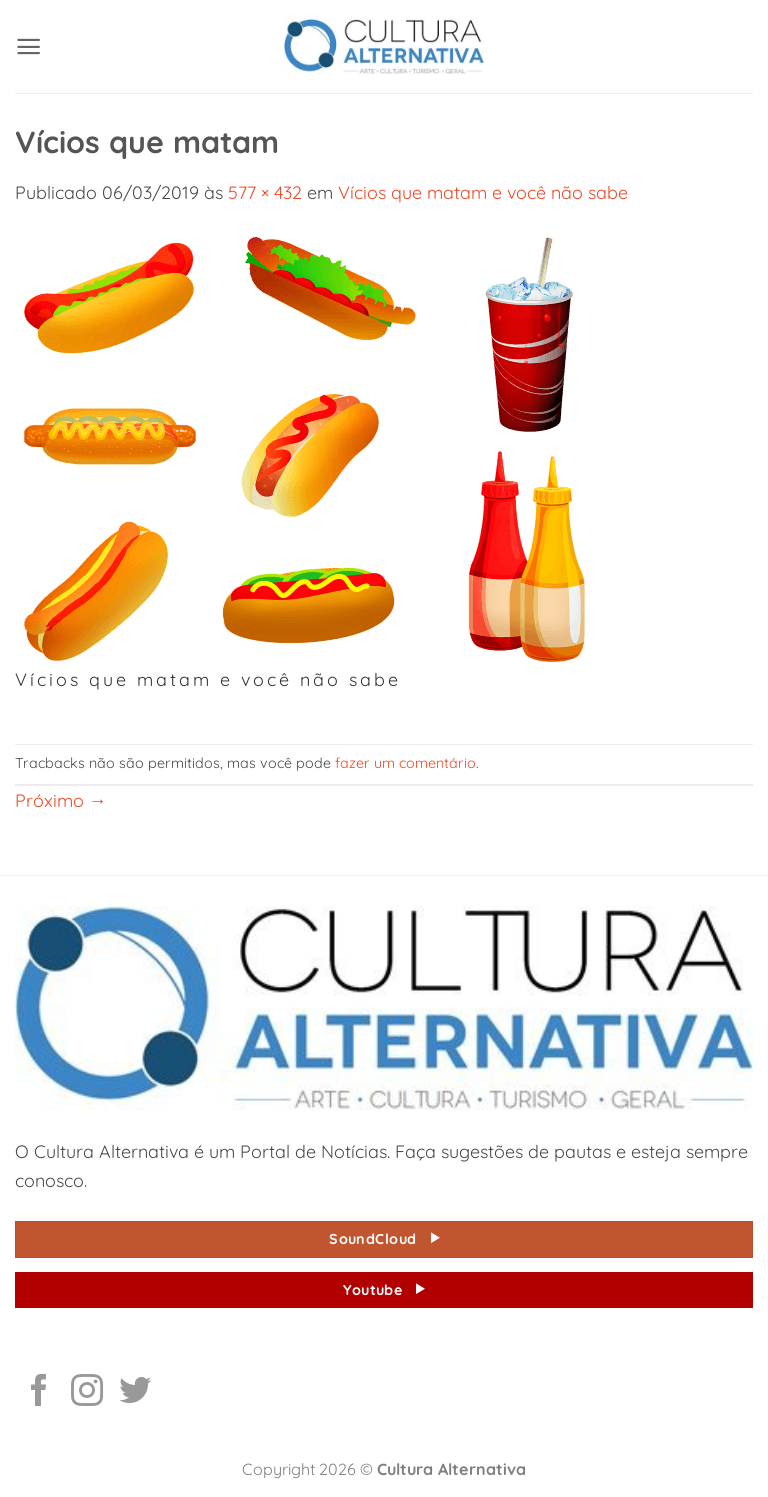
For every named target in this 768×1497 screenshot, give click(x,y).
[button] (28, 46)
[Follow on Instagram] (87, 1393)
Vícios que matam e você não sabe (483, 192)
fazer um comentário (405, 763)
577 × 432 (265, 192)
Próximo (61, 800)
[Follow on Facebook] (39, 1393)
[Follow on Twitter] (135, 1393)
